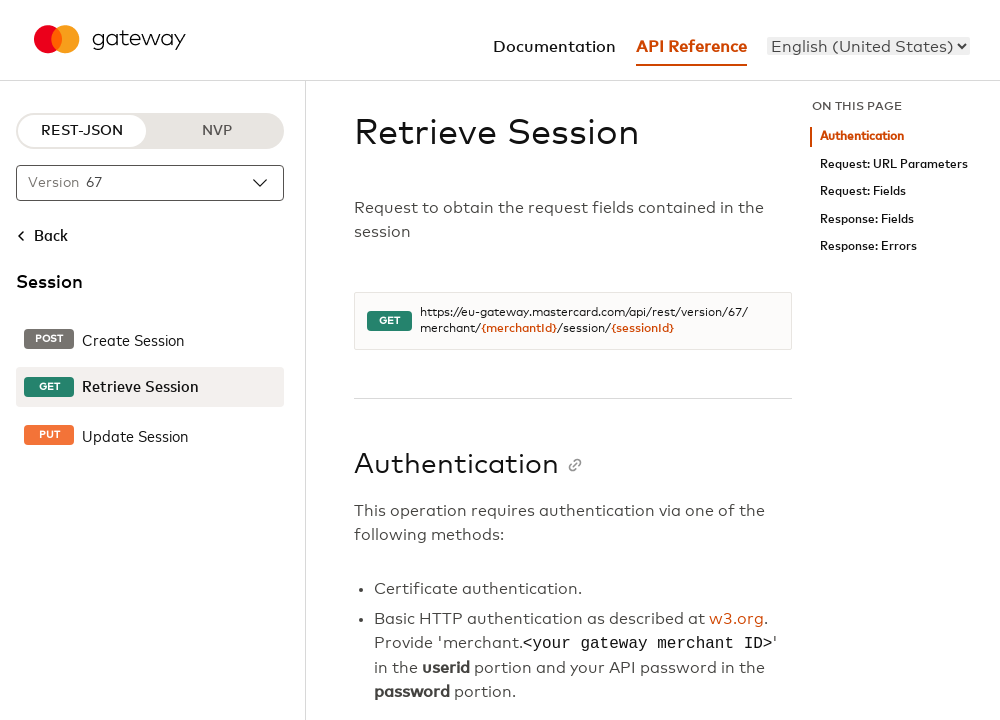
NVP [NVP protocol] (217, 131)
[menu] (868, 46)
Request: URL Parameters (894, 164)
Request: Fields (863, 191)
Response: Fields (867, 219)
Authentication (862, 136)
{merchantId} (519, 329)
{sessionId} (642, 329)
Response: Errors (868, 246)
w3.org (736, 619)
